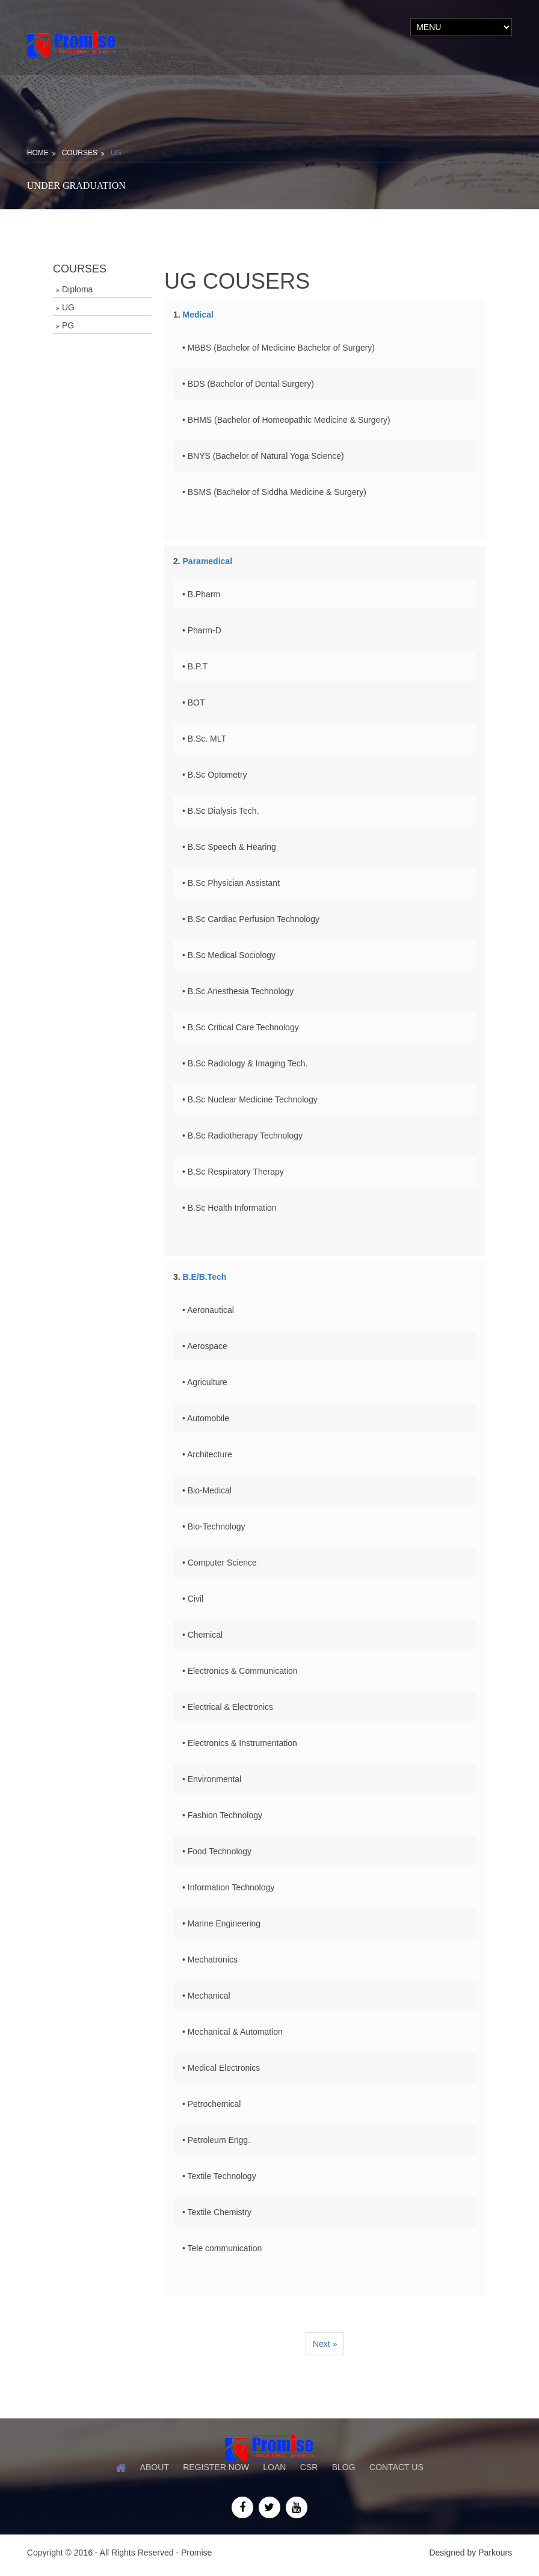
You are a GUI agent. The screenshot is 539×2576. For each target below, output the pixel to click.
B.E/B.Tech (205, 1277)
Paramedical (208, 561)
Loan (274, 2467)
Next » (325, 2344)
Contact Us (398, 2467)
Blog (344, 2467)
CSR (309, 2467)
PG (68, 325)
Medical (198, 314)
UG (116, 153)
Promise (196, 2552)
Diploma (77, 289)
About (154, 2467)
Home (38, 153)
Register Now (216, 2467)
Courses (79, 153)
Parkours (495, 2552)
